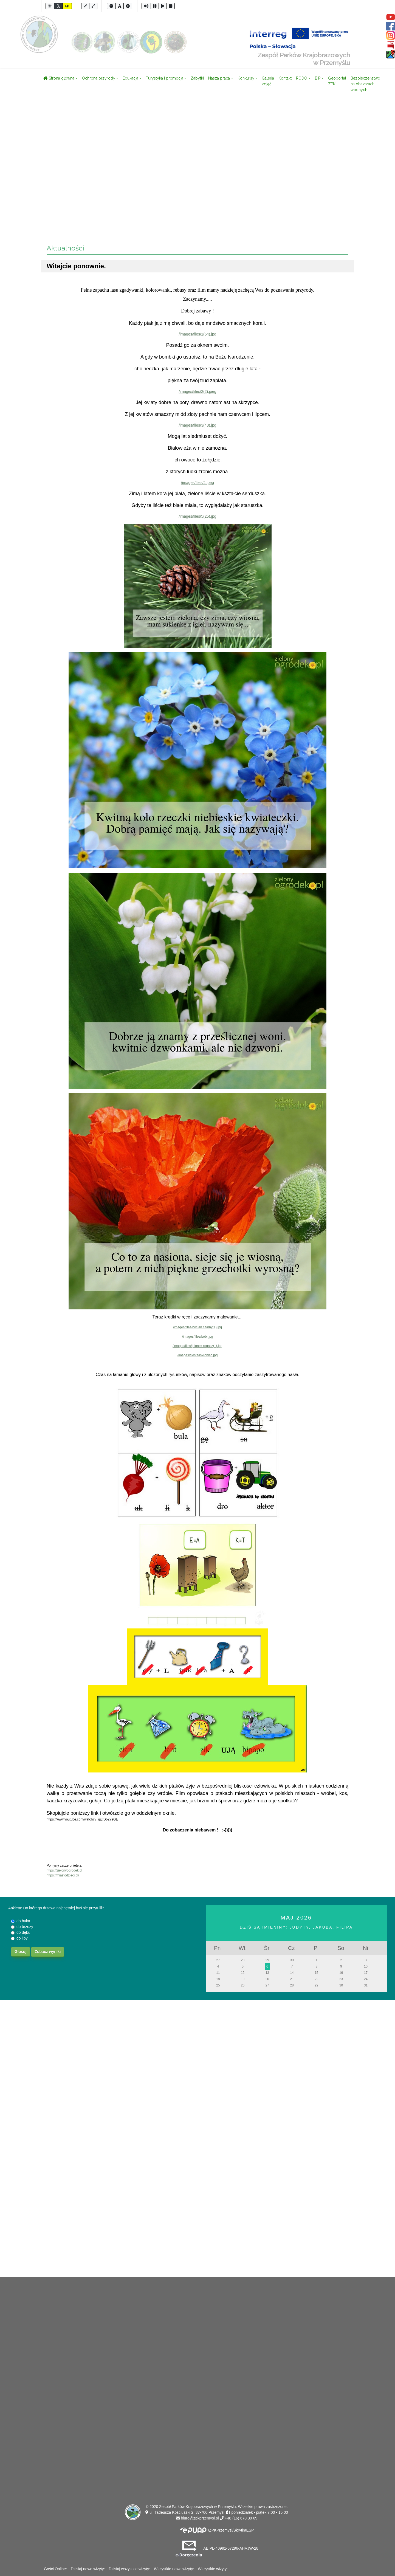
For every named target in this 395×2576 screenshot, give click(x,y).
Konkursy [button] (246, 78)
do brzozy (24, 1926)
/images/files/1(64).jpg (197, 334)
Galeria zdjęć (268, 81)
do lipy (21, 1938)
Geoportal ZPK (337, 81)
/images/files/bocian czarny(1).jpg (197, 1327)
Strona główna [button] (58, 78)
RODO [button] (301, 78)
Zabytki (197, 78)
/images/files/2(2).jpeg (197, 391)
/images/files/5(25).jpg (197, 516)
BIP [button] (317, 78)
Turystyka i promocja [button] (164, 78)
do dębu (23, 1932)
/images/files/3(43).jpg (197, 425)
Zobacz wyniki (48, 1951)
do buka (23, 1921)
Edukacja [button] (130, 78)
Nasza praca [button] (219, 78)
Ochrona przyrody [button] (98, 78)
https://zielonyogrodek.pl (64, 1870)
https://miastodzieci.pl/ (63, 1875)
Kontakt (285, 78)
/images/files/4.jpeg (197, 482)
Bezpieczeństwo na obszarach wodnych (365, 84)
